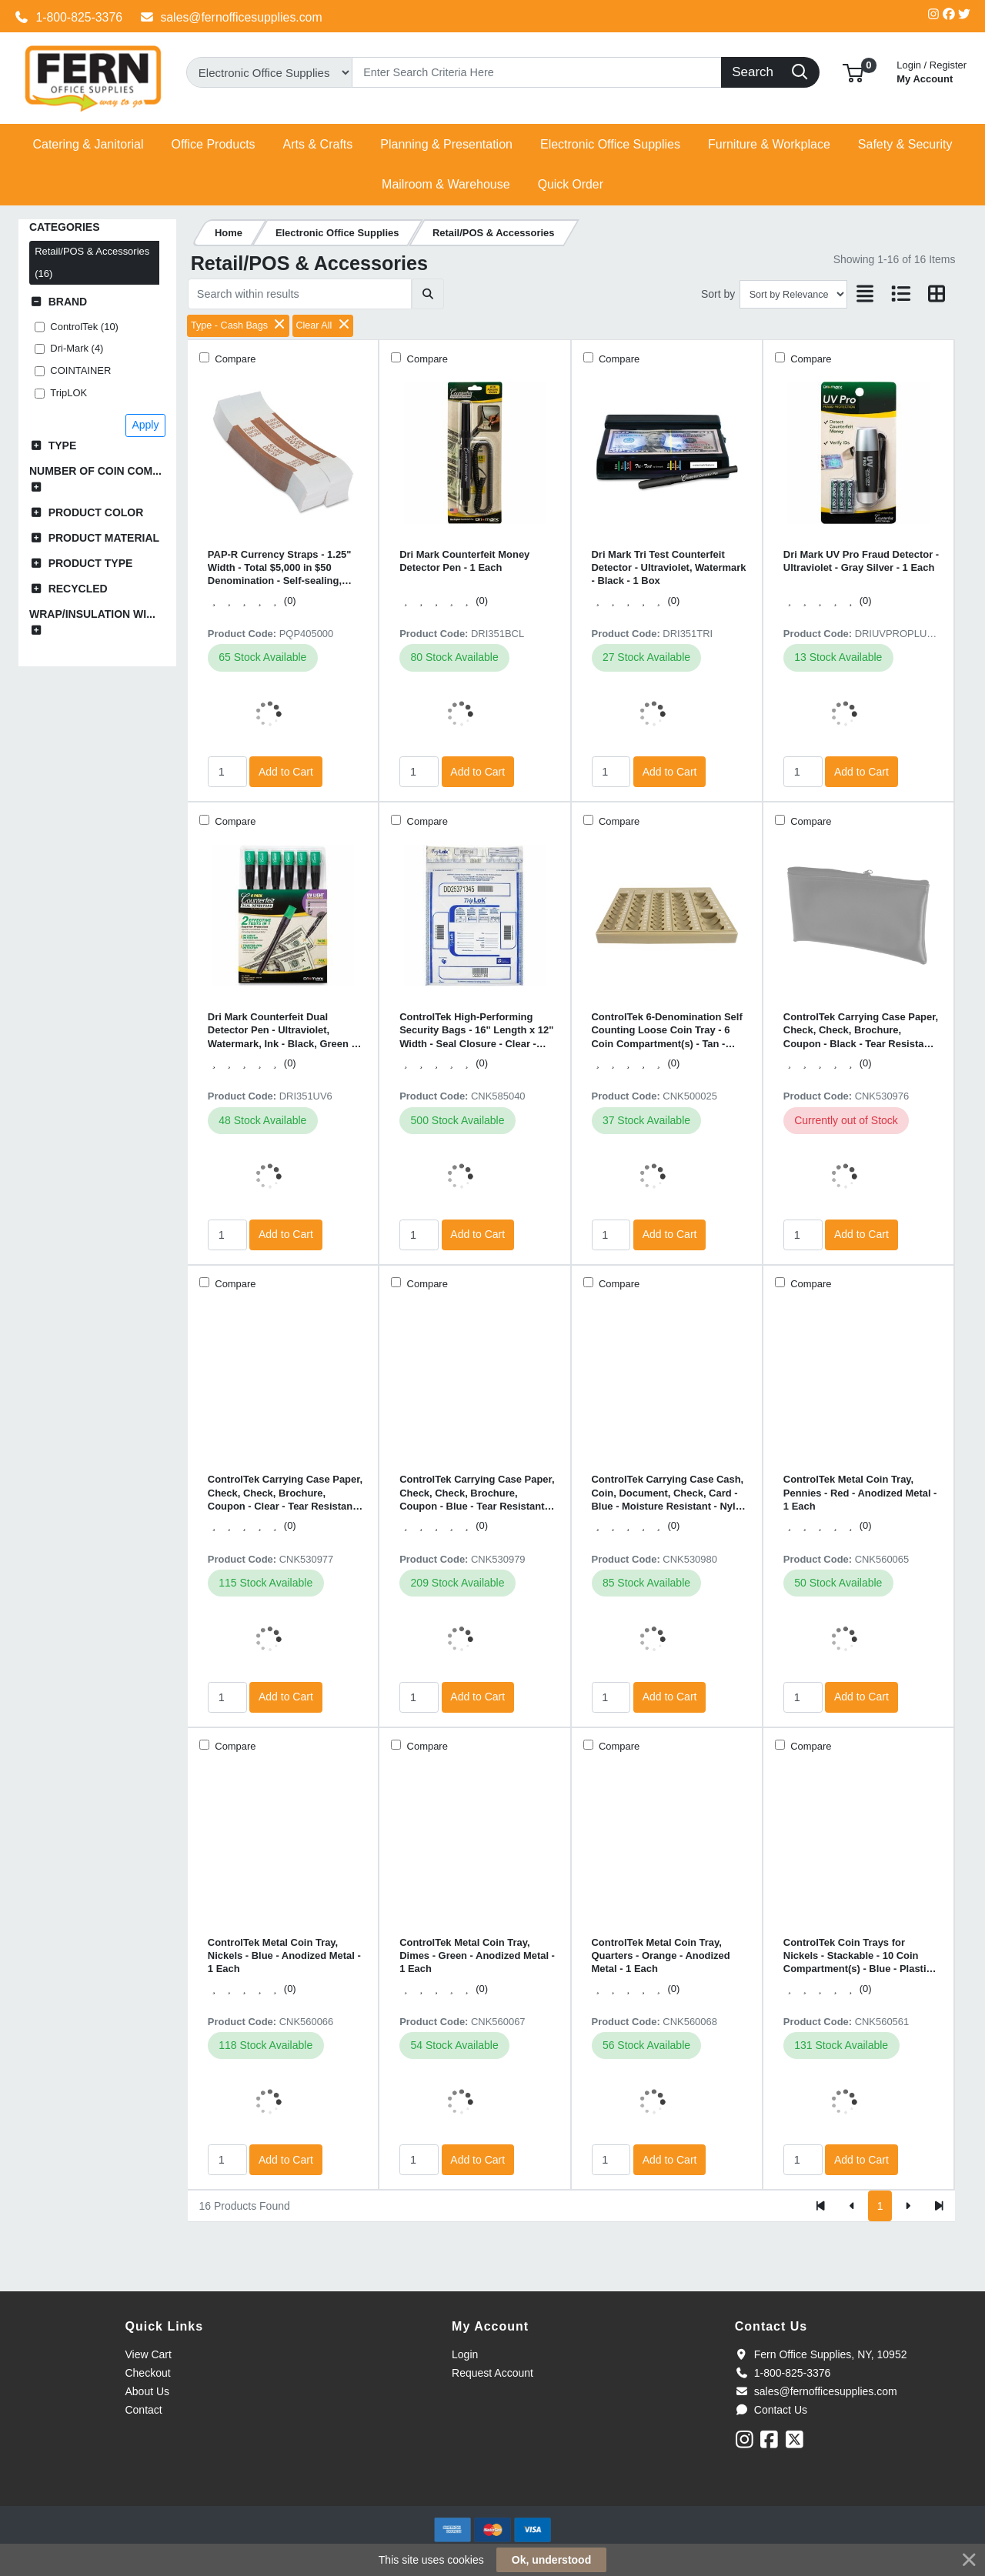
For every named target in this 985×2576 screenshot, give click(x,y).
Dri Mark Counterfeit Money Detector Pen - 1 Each (464, 561)
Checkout (147, 2373)
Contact (143, 2410)
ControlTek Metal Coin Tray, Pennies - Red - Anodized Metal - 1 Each (860, 1492)
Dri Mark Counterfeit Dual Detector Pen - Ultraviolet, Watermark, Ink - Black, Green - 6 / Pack (285, 1030)
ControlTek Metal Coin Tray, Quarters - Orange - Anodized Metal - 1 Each (661, 1956)
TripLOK (68, 393)
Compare (234, 359)
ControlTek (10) (84, 326)
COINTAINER (80, 370)
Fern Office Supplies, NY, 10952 (821, 2354)
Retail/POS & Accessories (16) (92, 262)
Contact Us (771, 2410)
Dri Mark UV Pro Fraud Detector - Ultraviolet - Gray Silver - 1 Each (861, 561)
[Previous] (852, 2206)
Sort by (718, 294)
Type (62, 445)
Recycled (78, 588)
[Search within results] (300, 294)
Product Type (90, 563)
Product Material (103, 538)
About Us (147, 2391)
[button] (853, 72)
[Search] (537, 72)
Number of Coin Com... (95, 471)
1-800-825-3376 (68, 17)
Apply (145, 425)
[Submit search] (427, 294)
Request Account (492, 2373)
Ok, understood (551, 2560)
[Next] (907, 2206)
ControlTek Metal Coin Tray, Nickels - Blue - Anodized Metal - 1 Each (284, 1956)
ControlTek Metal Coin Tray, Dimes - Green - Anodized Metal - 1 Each (477, 1956)
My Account (932, 70)
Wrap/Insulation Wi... (92, 614)
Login (465, 2354)
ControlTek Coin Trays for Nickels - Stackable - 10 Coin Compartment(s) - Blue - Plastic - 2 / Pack (860, 1956)
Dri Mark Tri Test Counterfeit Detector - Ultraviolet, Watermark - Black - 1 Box (669, 568)
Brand (68, 301)
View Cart (148, 2354)
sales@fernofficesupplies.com (230, 17)
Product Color (96, 512)
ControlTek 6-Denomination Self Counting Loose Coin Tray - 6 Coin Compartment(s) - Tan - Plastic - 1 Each (667, 1030)
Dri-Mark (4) (76, 348)
